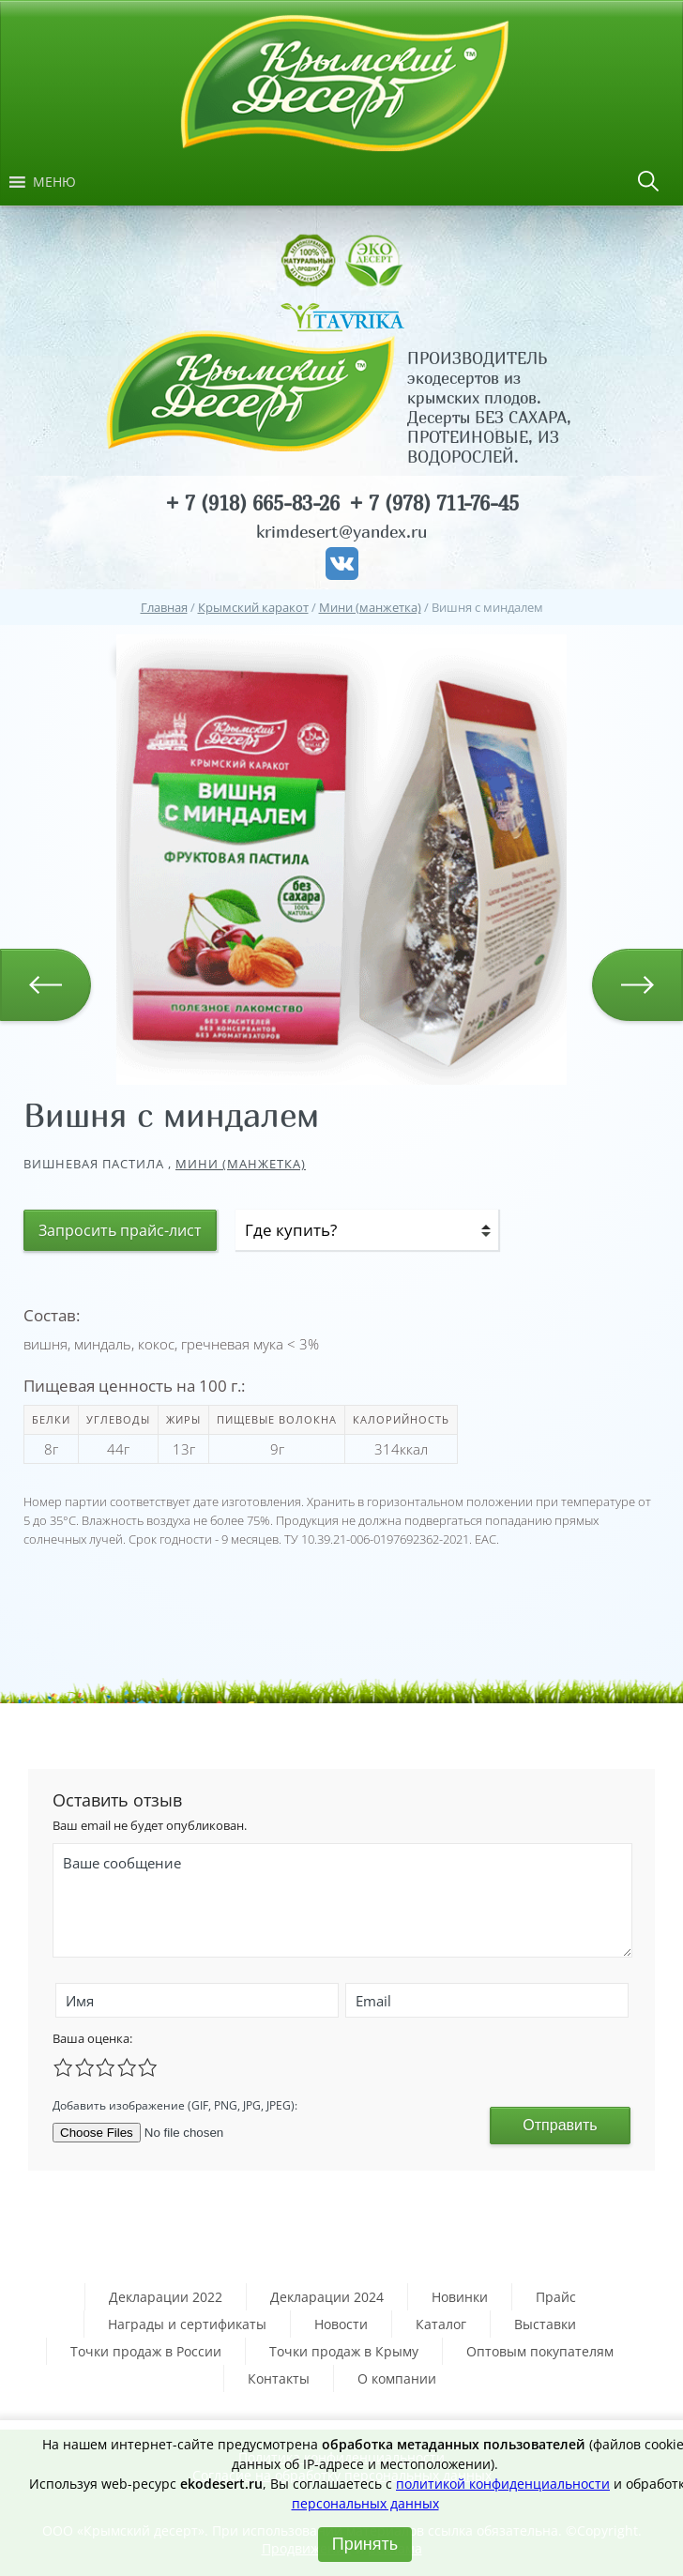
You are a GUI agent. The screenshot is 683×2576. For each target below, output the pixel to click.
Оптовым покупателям (540, 2351)
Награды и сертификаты (187, 2324)
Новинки (460, 2297)
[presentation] (356, 2103)
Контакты (279, 2378)
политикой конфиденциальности (503, 2483)
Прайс (556, 2297)
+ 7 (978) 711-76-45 (434, 503)
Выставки (545, 2324)
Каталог (441, 2324)
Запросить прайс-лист (120, 1230)
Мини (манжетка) (240, 1163)
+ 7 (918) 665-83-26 (252, 503)
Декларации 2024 (327, 2297)
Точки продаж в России (145, 2351)
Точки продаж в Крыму (343, 2351)
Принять (365, 2544)
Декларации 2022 (165, 2297)
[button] (54, 182)
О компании (396, 2378)
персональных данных (365, 2503)
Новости (341, 2324)
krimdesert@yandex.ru (341, 531)
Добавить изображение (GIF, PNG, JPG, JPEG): (175, 2105)
